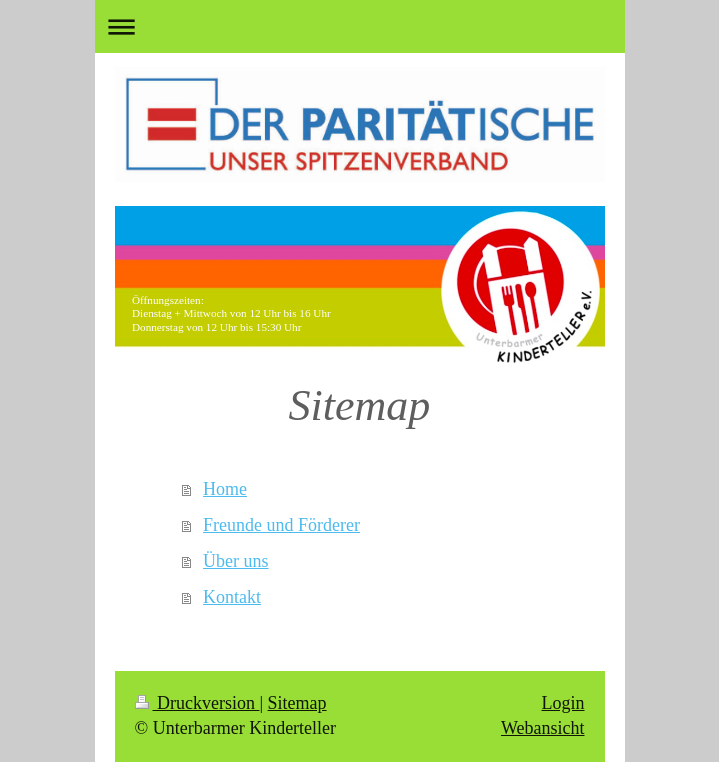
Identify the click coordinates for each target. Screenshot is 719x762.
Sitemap (297, 703)
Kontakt (232, 597)
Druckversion (197, 703)
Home (225, 489)
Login (563, 703)
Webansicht (543, 728)
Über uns (236, 561)
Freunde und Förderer (281, 525)
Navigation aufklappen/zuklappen (360, 26)
